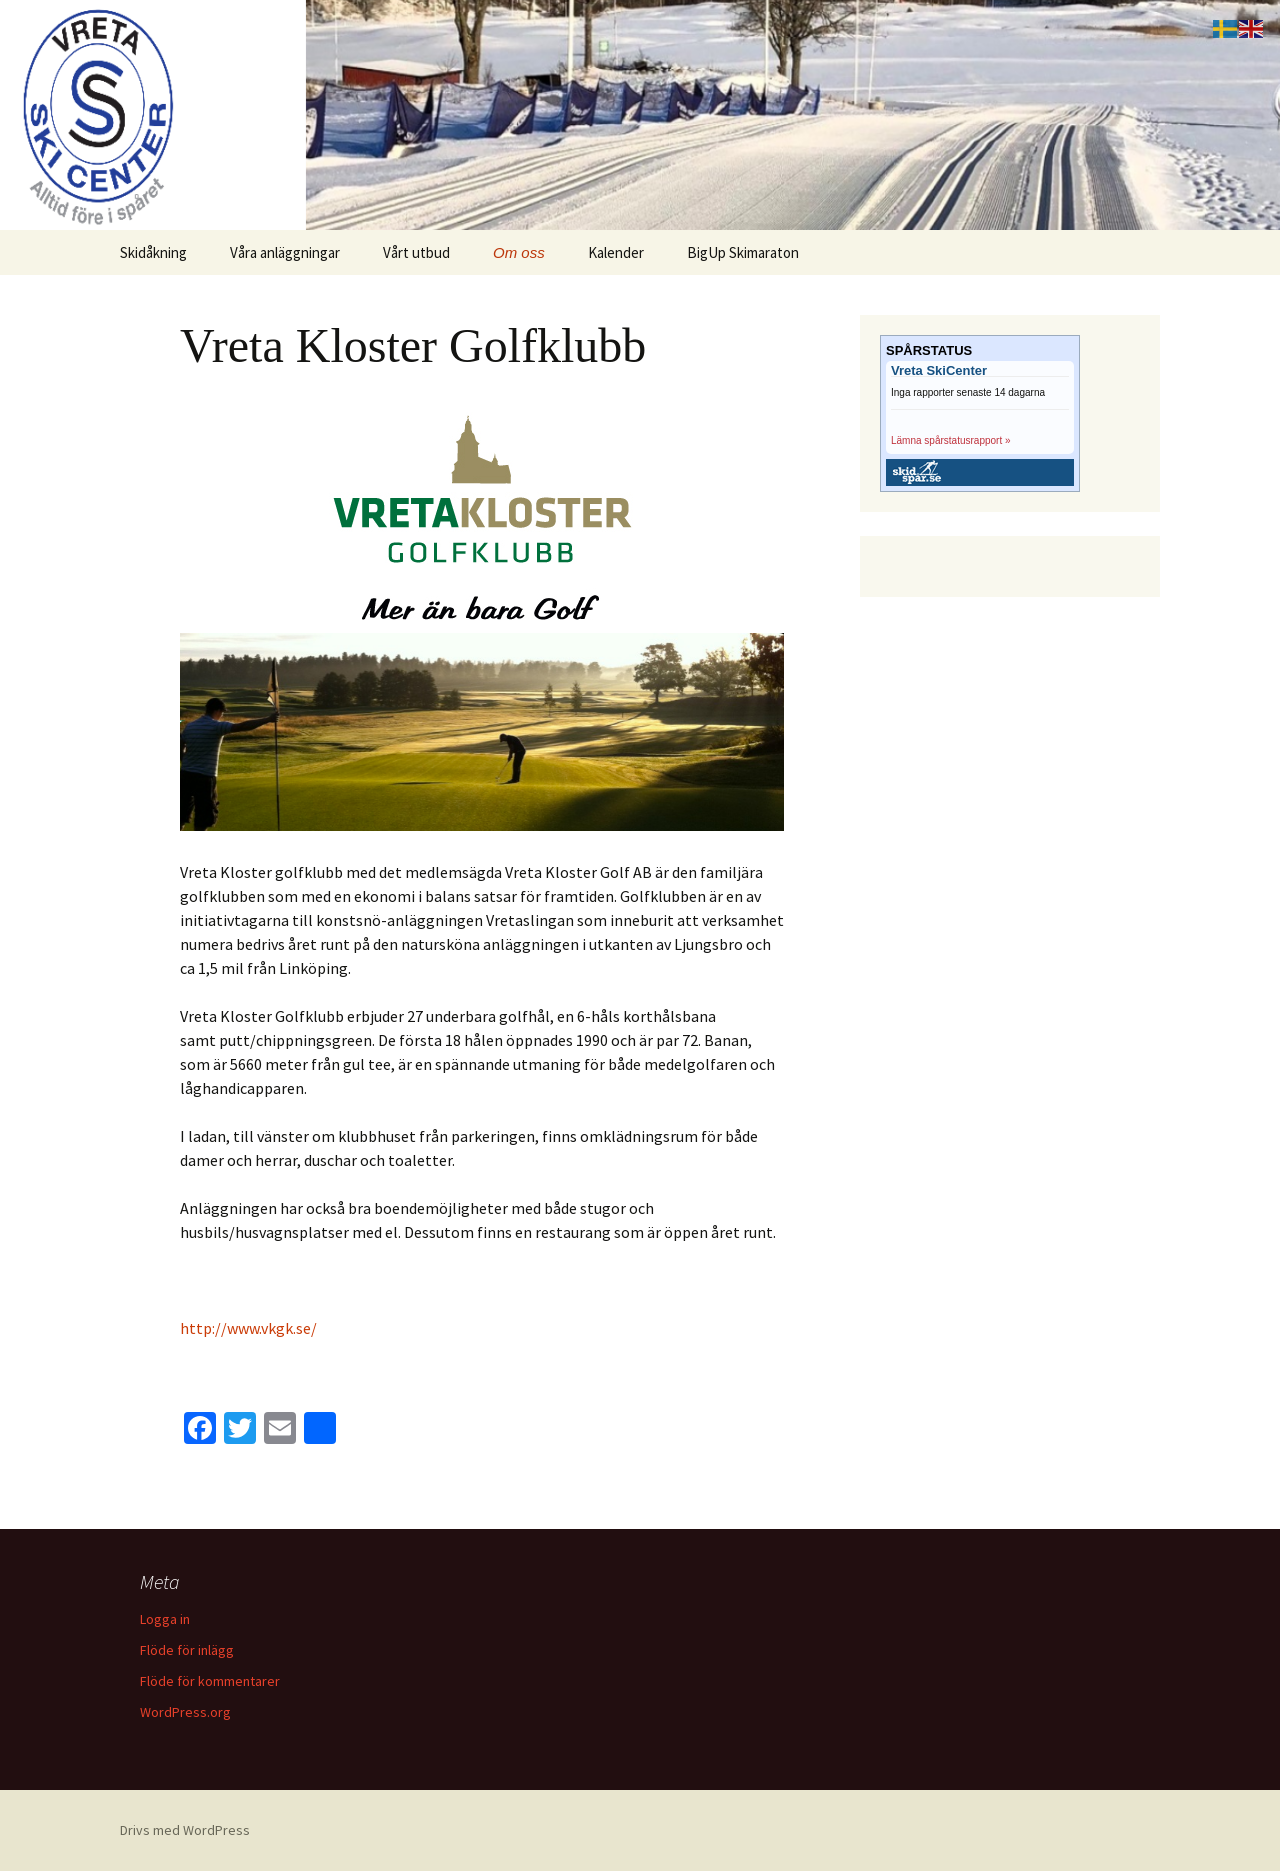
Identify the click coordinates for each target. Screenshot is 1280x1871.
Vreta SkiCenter (939, 371)
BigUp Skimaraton (743, 252)
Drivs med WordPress (185, 1830)
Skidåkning (153, 252)
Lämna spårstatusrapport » (951, 440)
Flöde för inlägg (187, 1650)
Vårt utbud (416, 252)
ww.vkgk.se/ (277, 1328)
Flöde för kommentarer (210, 1681)
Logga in (165, 1619)
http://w (209, 1328)
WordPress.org (185, 1712)
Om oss (519, 252)
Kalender (616, 252)
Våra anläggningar (285, 252)
